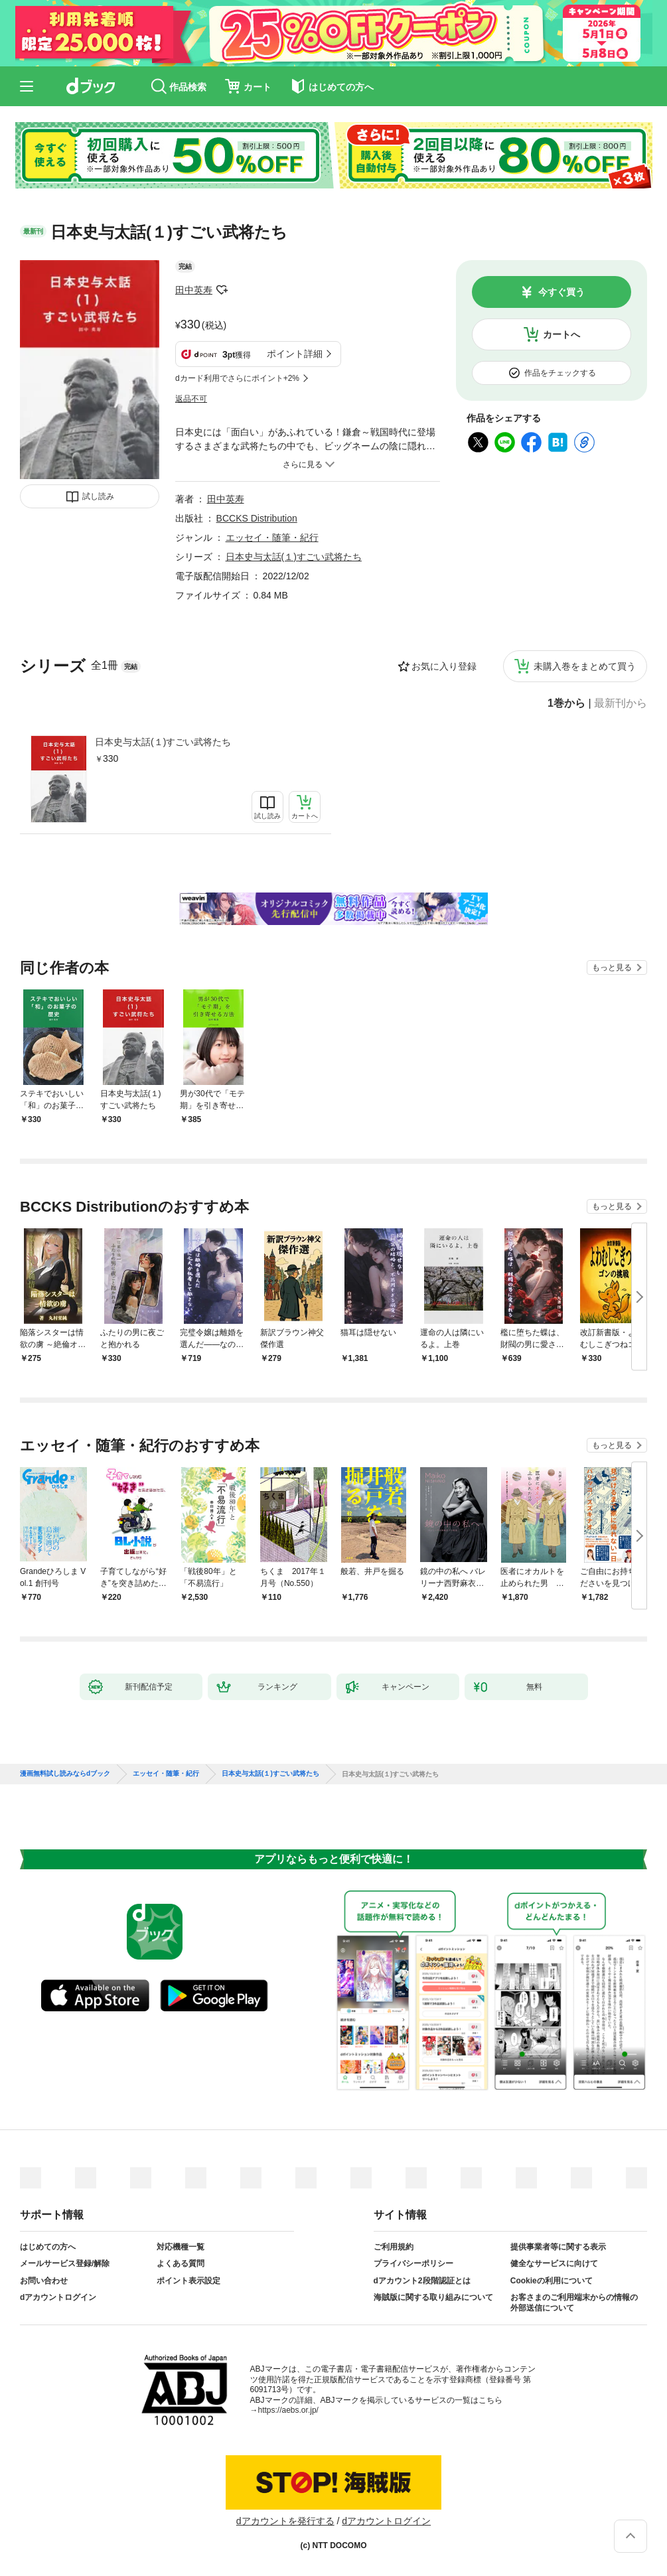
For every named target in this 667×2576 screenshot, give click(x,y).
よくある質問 (180, 2263)
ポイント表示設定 (188, 2280)
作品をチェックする (560, 373)
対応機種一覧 (180, 2247)
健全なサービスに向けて (554, 2263)
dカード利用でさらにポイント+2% (237, 378)
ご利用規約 (393, 2247)
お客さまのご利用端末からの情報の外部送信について (574, 2303)
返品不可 (191, 398)
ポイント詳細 (295, 353)
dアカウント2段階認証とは (422, 2280)
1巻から (566, 703)
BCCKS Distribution (256, 518)
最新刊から (620, 703)
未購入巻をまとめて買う (585, 666)
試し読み (98, 496)
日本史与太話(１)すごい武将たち (163, 742)
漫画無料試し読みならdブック (65, 1773)
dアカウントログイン (58, 2297)
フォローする (221, 290)
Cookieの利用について (551, 2280)
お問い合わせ (44, 2280)
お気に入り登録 (444, 666)
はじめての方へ (48, 2247)
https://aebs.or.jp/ (288, 2410)
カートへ (561, 334)
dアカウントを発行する (285, 2521)
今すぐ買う (561, 292)
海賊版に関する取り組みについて (433, 2297)
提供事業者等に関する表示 (558, 2247)
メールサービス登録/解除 (65, 2263)
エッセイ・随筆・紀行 (272, 537)
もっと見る (612, 967)
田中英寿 (193, 290)
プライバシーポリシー (413, 2263)
